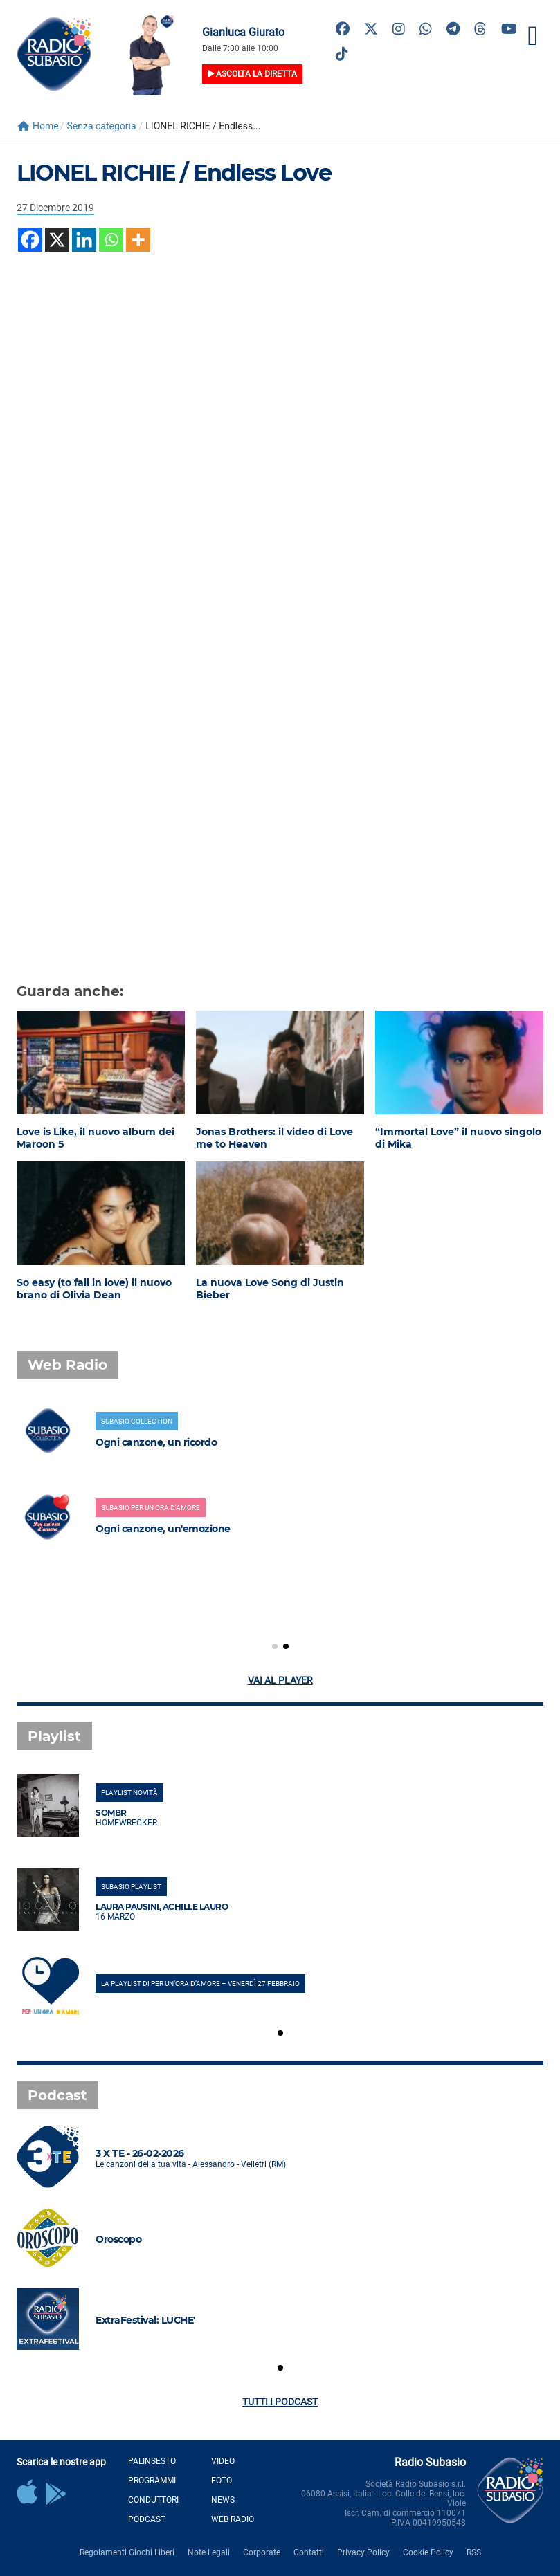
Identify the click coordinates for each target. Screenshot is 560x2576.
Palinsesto (152, 2461)
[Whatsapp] (111, 240)
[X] (57, 240)
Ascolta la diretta (252, 74)
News (223, 2500)
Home (38, 125)
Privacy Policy (363, 2552)
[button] (275, 1646)
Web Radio (232, 2519)
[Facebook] (30, 240)
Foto (221, 2480)
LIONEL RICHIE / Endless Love (174, 172)
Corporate (261, 2552)
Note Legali (209, 2552)
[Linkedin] (84, 240)
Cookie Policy (428, 2552)
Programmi (152, 2480)
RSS (474, 2552)
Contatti (308, 2552)
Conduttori (153, 2500)
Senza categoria (101, 125)
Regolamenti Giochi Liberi (127, 2552)
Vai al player (280, 1680)
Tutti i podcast (280, 2401)
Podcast (146, 2519)
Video (223, 2461)
